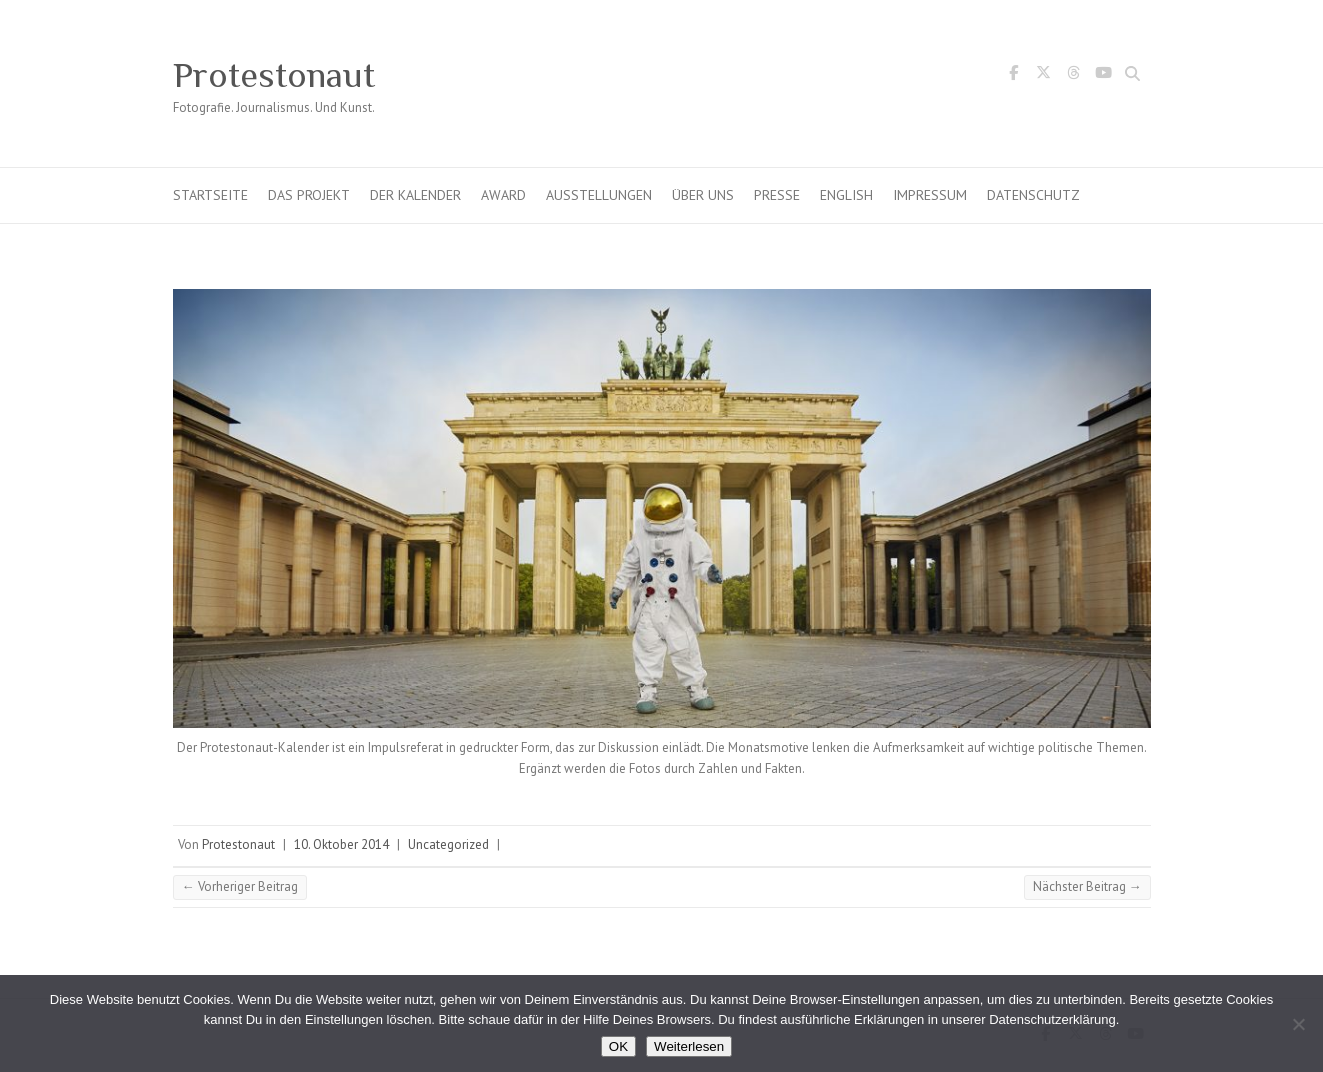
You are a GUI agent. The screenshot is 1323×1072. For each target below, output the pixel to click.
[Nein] (1298, 1024)
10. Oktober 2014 (341, 844)
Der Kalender (415, 195)
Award (503, 195)
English (846, 195)
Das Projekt (309, 195)
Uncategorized (448, 844)
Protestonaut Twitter (1044, 76)
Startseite (210, 195)
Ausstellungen (599, 195)
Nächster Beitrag (1087, 886)
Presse (777, 195)
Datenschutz (1033, 195)
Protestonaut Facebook (1014, 76)
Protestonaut (274, 75)
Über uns (703, 195)
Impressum (930, 195)
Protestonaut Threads (1074, 76)
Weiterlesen (689, 1046)
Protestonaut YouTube (1104, 76)
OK (618, 1046)
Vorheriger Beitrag (240, 886)
